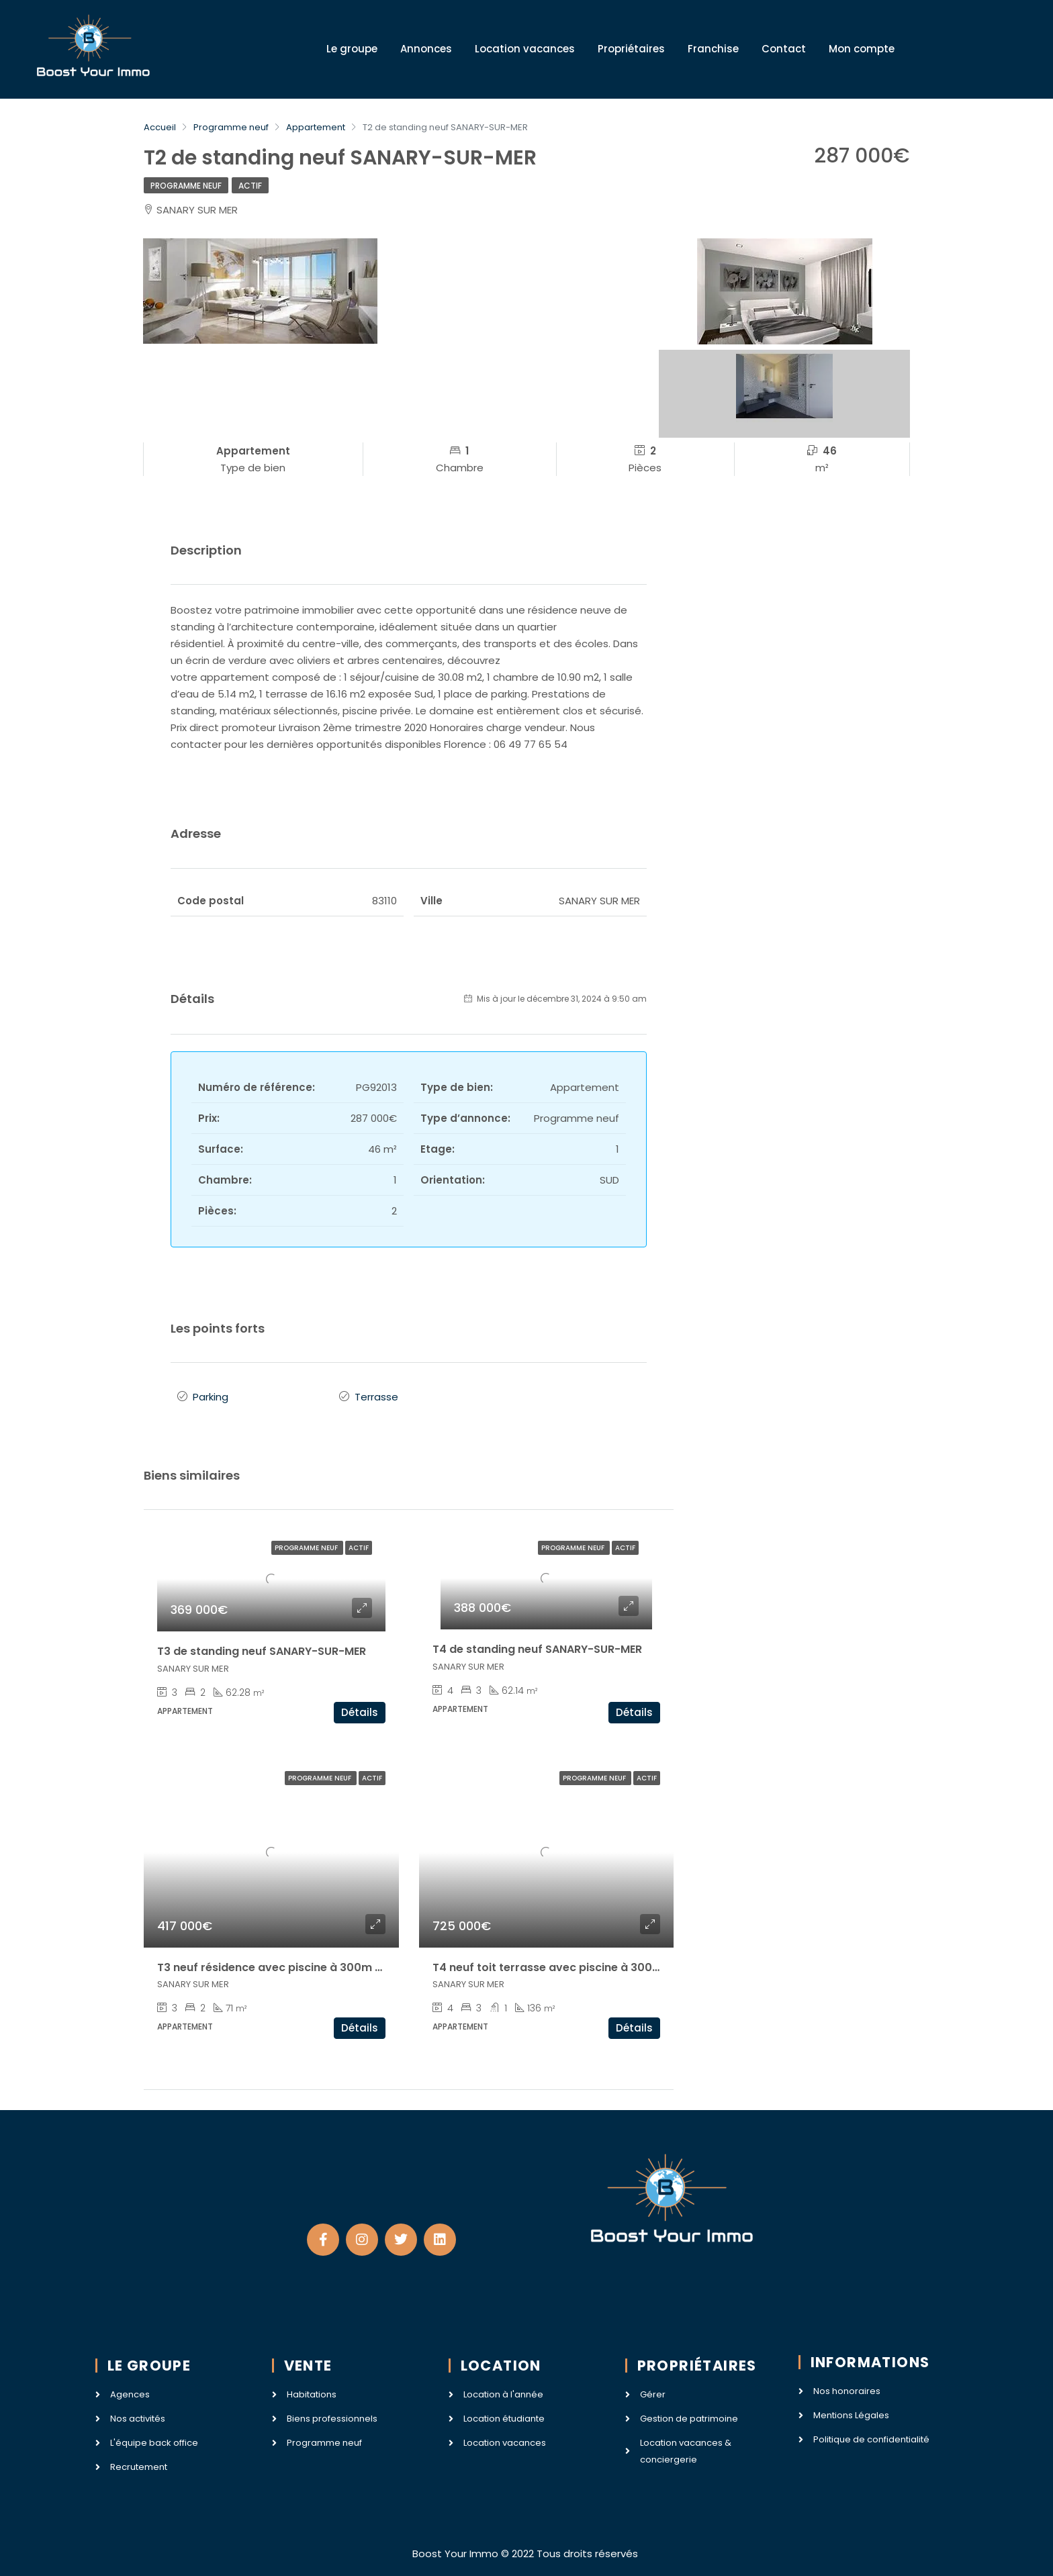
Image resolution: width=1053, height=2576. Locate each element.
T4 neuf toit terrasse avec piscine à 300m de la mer (574, 1963)
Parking (210, 1395)
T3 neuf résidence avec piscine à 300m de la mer (291, 1963)
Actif (250, 185)
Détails (359, 1708)
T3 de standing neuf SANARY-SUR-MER (261, 1647)
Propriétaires (631, 49)
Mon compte (862, 49)
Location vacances (525, 49)
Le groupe (351, 49)
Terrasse (376, 1395)
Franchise (713, 49)
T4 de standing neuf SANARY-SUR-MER (537, 1645)
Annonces (426, 49)
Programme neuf (186, 185)
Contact (784, 49)
